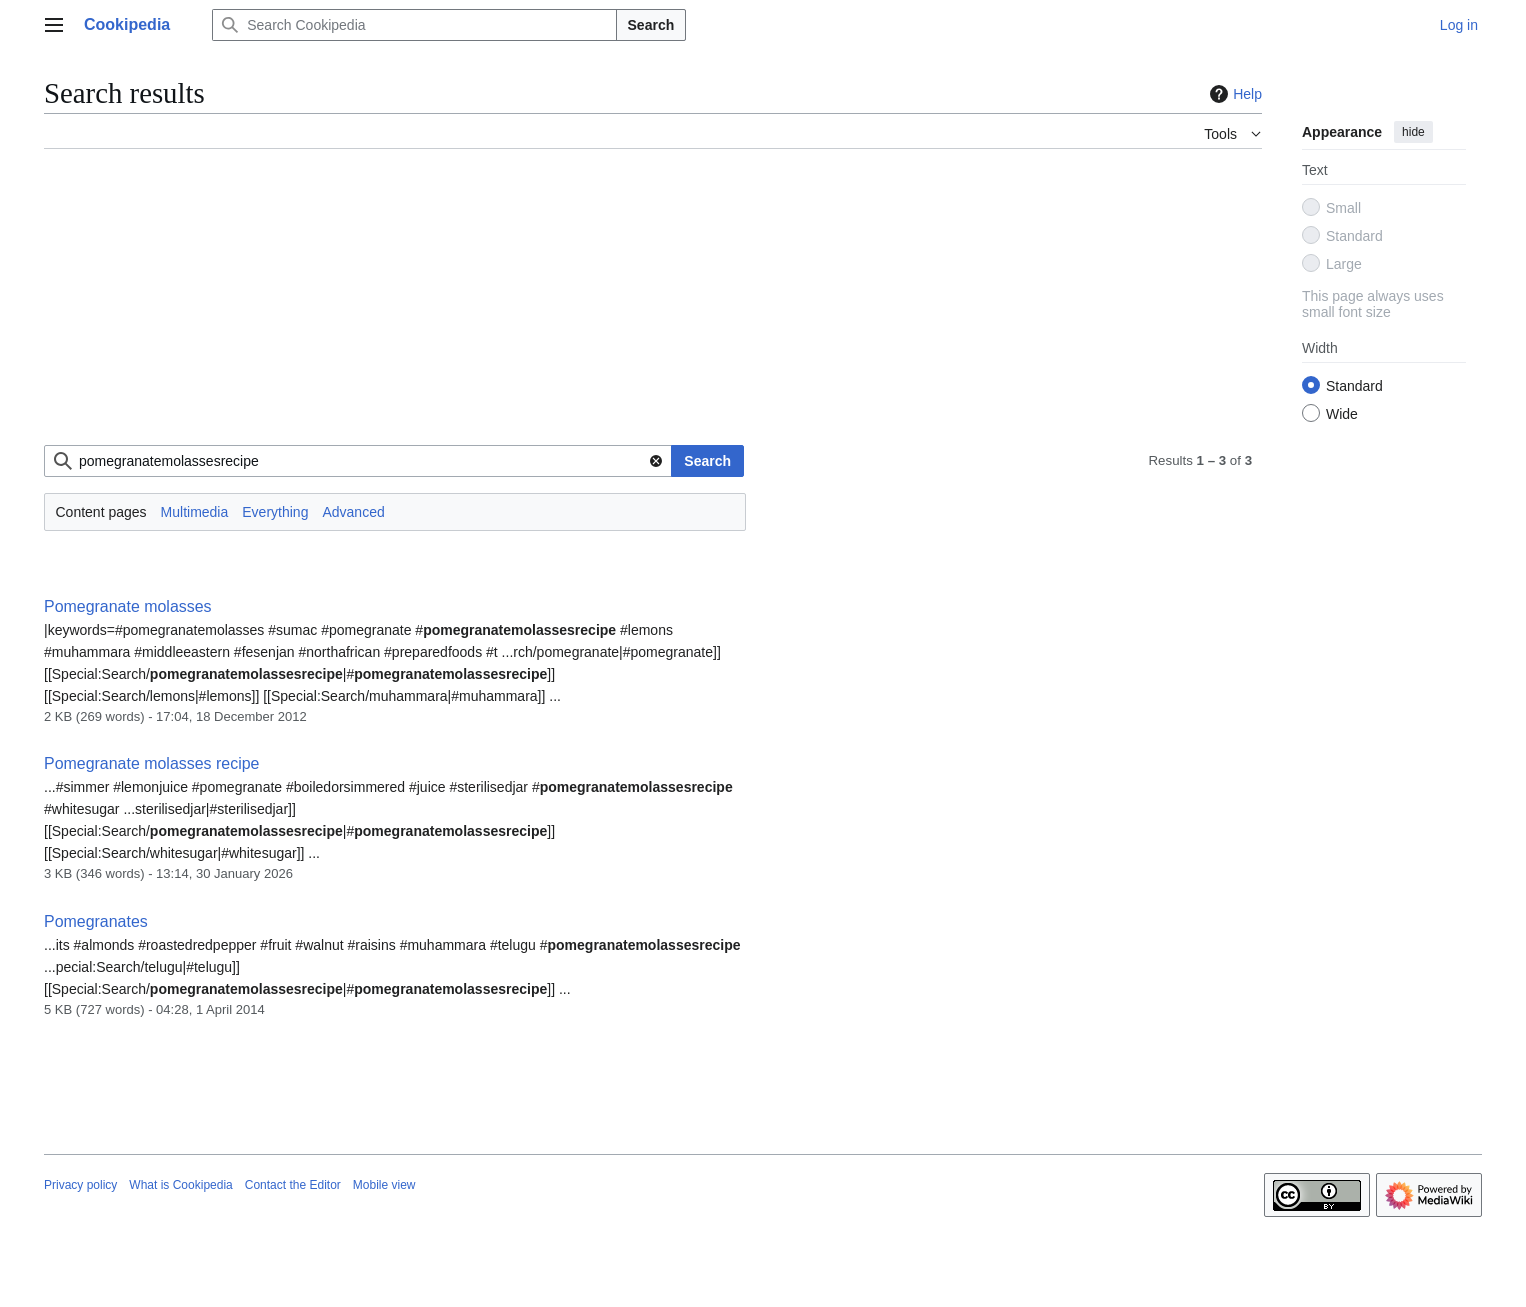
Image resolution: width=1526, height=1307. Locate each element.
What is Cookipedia (180, 1185)
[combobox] (358, 461)
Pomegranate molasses (128, 606)
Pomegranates (96, 921)
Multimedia (195, 512)
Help (1233, 94)
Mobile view (384, 1185)
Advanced (353, 512)
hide (1413, 132)
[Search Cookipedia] (414, 25)
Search (651, 25)
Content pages (101, 512)
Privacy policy (80, 1185)
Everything (275, 512)
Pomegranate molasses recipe (151, 763)
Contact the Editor (293, 1185)
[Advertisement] (644, 305)
